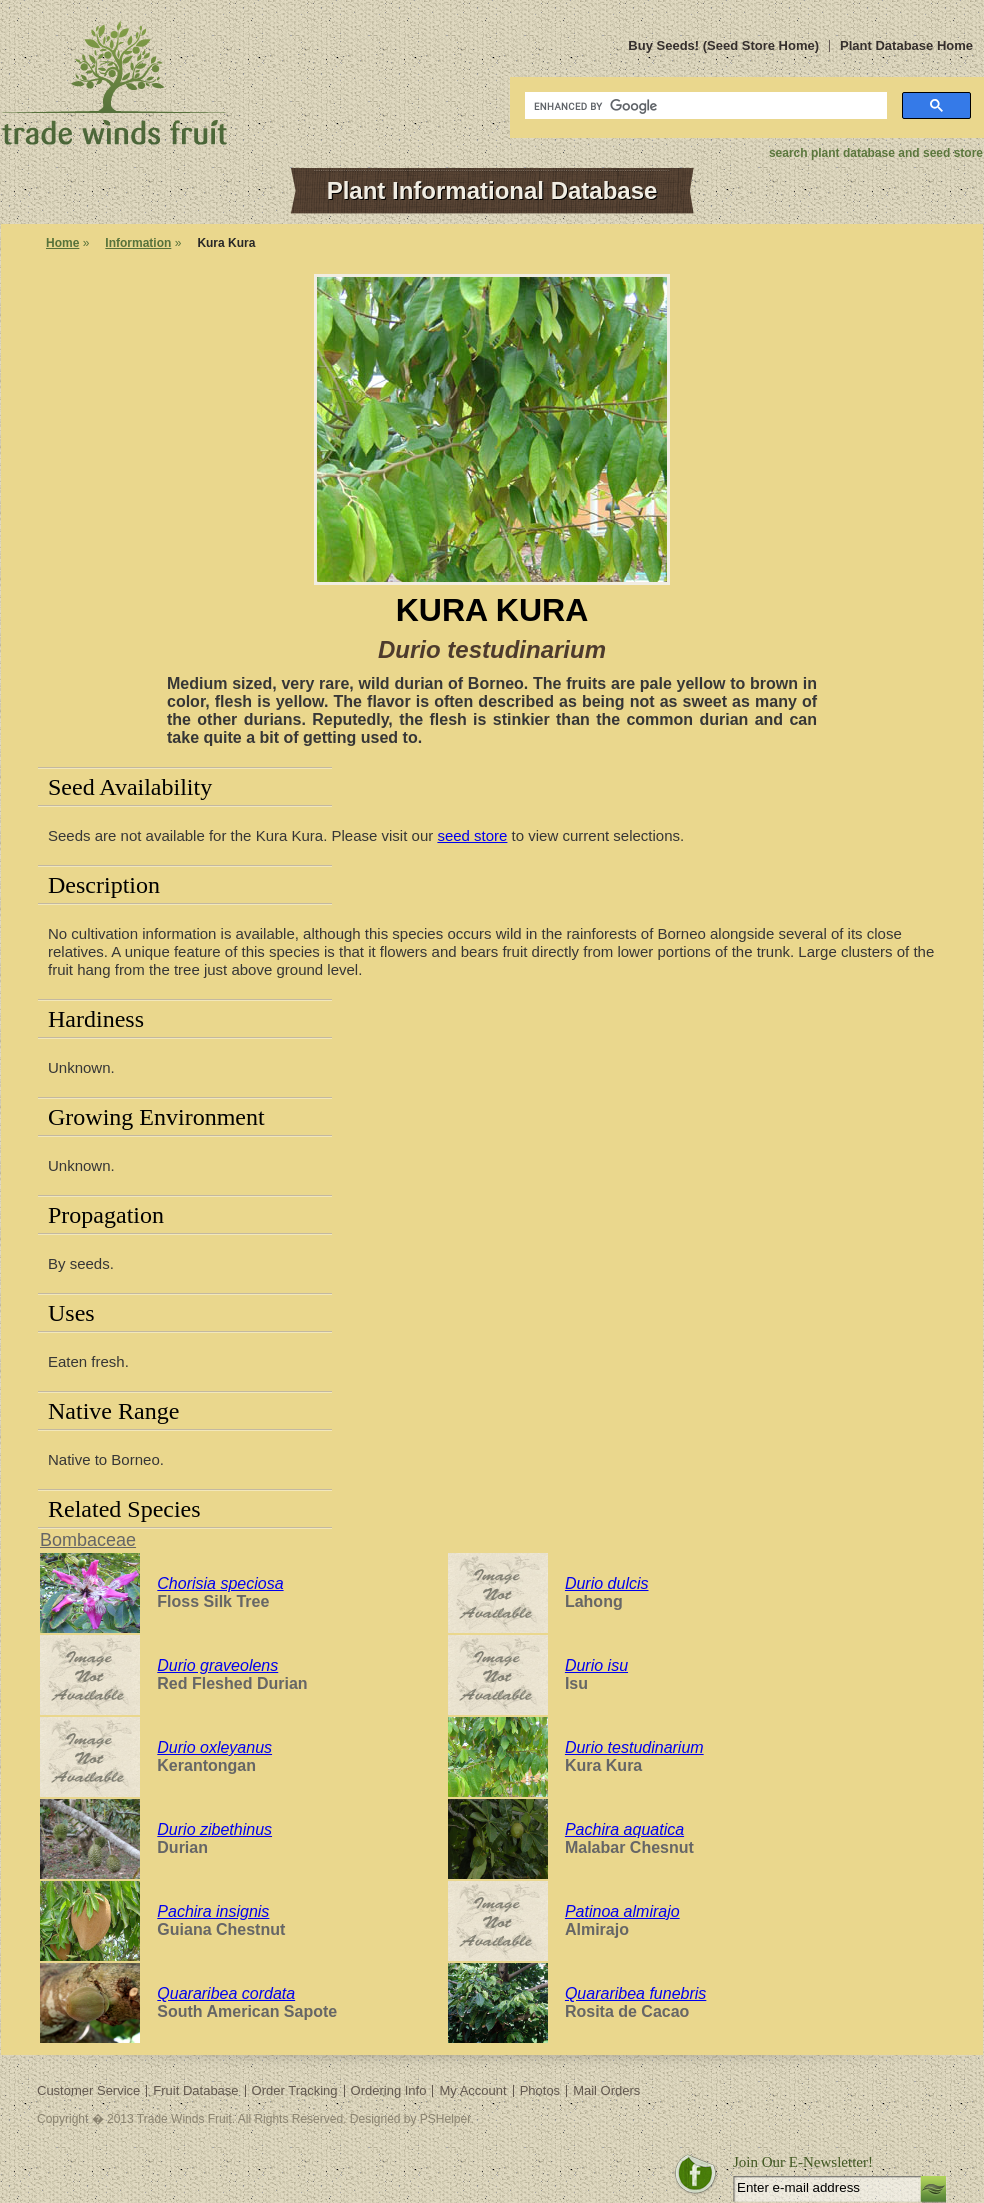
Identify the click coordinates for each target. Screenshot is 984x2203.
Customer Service (88, 2090)
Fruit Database (195, 2090)
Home (62, 243)
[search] (704, 106)
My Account (472, 2090)
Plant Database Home (906, 45)
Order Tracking (295, 2090)
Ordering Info (389, 2090)
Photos (540, 2090)
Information (138, 243)
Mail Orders (606, 2090)
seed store (472, 835)
